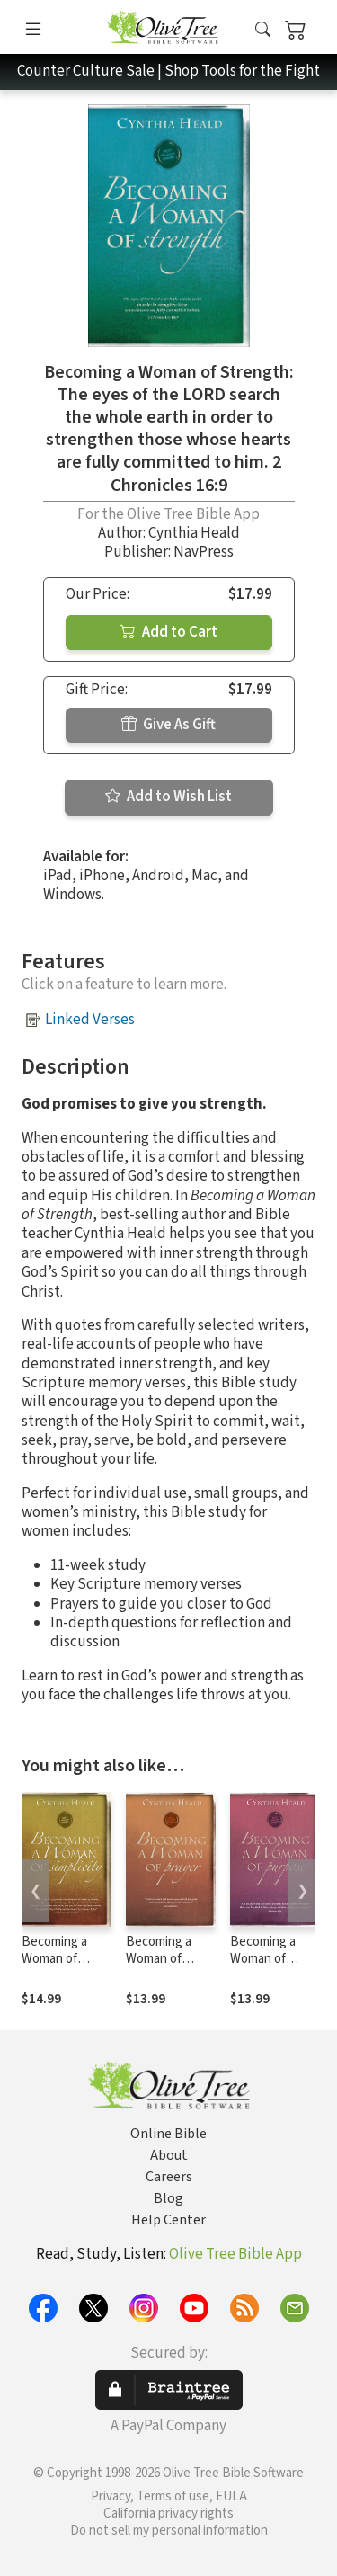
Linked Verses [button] (90, 1019)
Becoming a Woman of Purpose (263, 1958)
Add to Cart (168, 632)
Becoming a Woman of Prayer (158, 1958)
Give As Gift (168, 724)
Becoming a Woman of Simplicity (54, 1958)
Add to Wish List (168, 796)
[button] (262, 30)
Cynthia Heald (194, 533)
